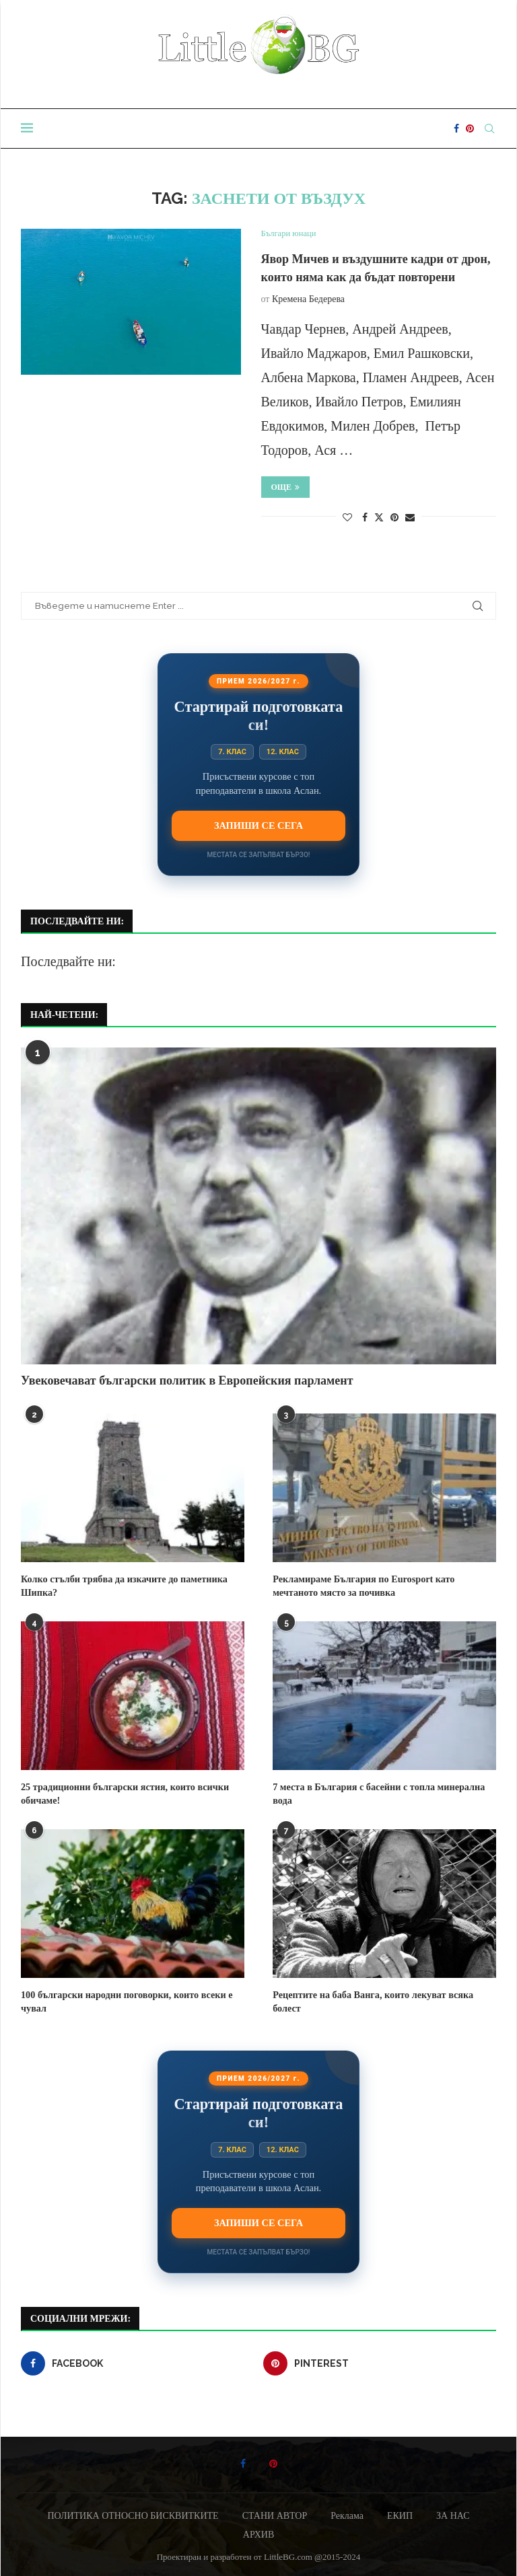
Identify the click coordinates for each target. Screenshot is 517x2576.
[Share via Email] (410, 518)
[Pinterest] (470, 128)
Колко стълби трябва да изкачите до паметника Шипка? (122, 1586)
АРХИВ (258, 2533)
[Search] (489, 128)
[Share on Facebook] (365, 518)
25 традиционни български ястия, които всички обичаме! (123, 1794)
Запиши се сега (258, 825)
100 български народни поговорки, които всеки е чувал (125, 2001)
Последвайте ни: (68, 961)
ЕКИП (400, 2514)
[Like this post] (347, 518)
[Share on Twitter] (379, 517)
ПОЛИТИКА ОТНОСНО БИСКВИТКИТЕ (132, 2514)
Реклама (347, 2514)
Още (285, 487)
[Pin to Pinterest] (394, 518)
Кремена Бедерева (308, 299)
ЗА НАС (453, 2514)
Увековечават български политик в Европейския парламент (187, 1380)
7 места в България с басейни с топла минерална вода (377, 1794)
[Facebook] (456, 128)
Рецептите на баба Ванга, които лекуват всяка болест (371, 2001)
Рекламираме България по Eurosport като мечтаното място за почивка (362, 1586)
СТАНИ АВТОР (275, 2514)
